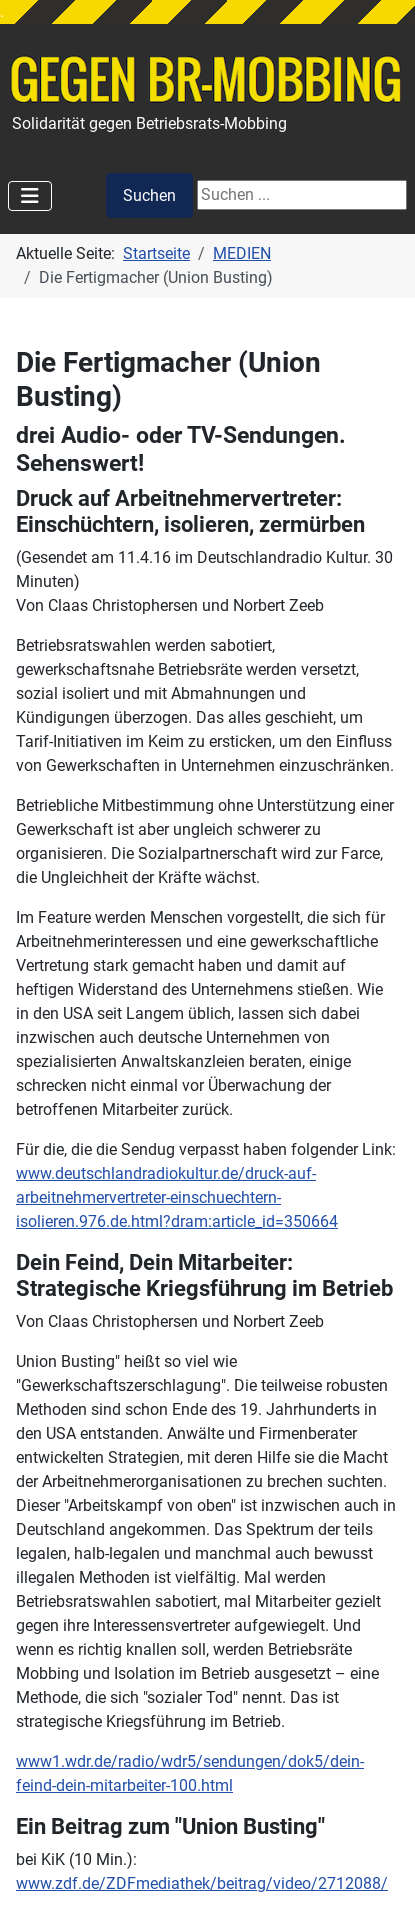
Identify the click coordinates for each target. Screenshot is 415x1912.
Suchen (149, 195)
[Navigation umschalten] (30, 196)
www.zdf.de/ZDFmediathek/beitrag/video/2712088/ (202, 1883)
